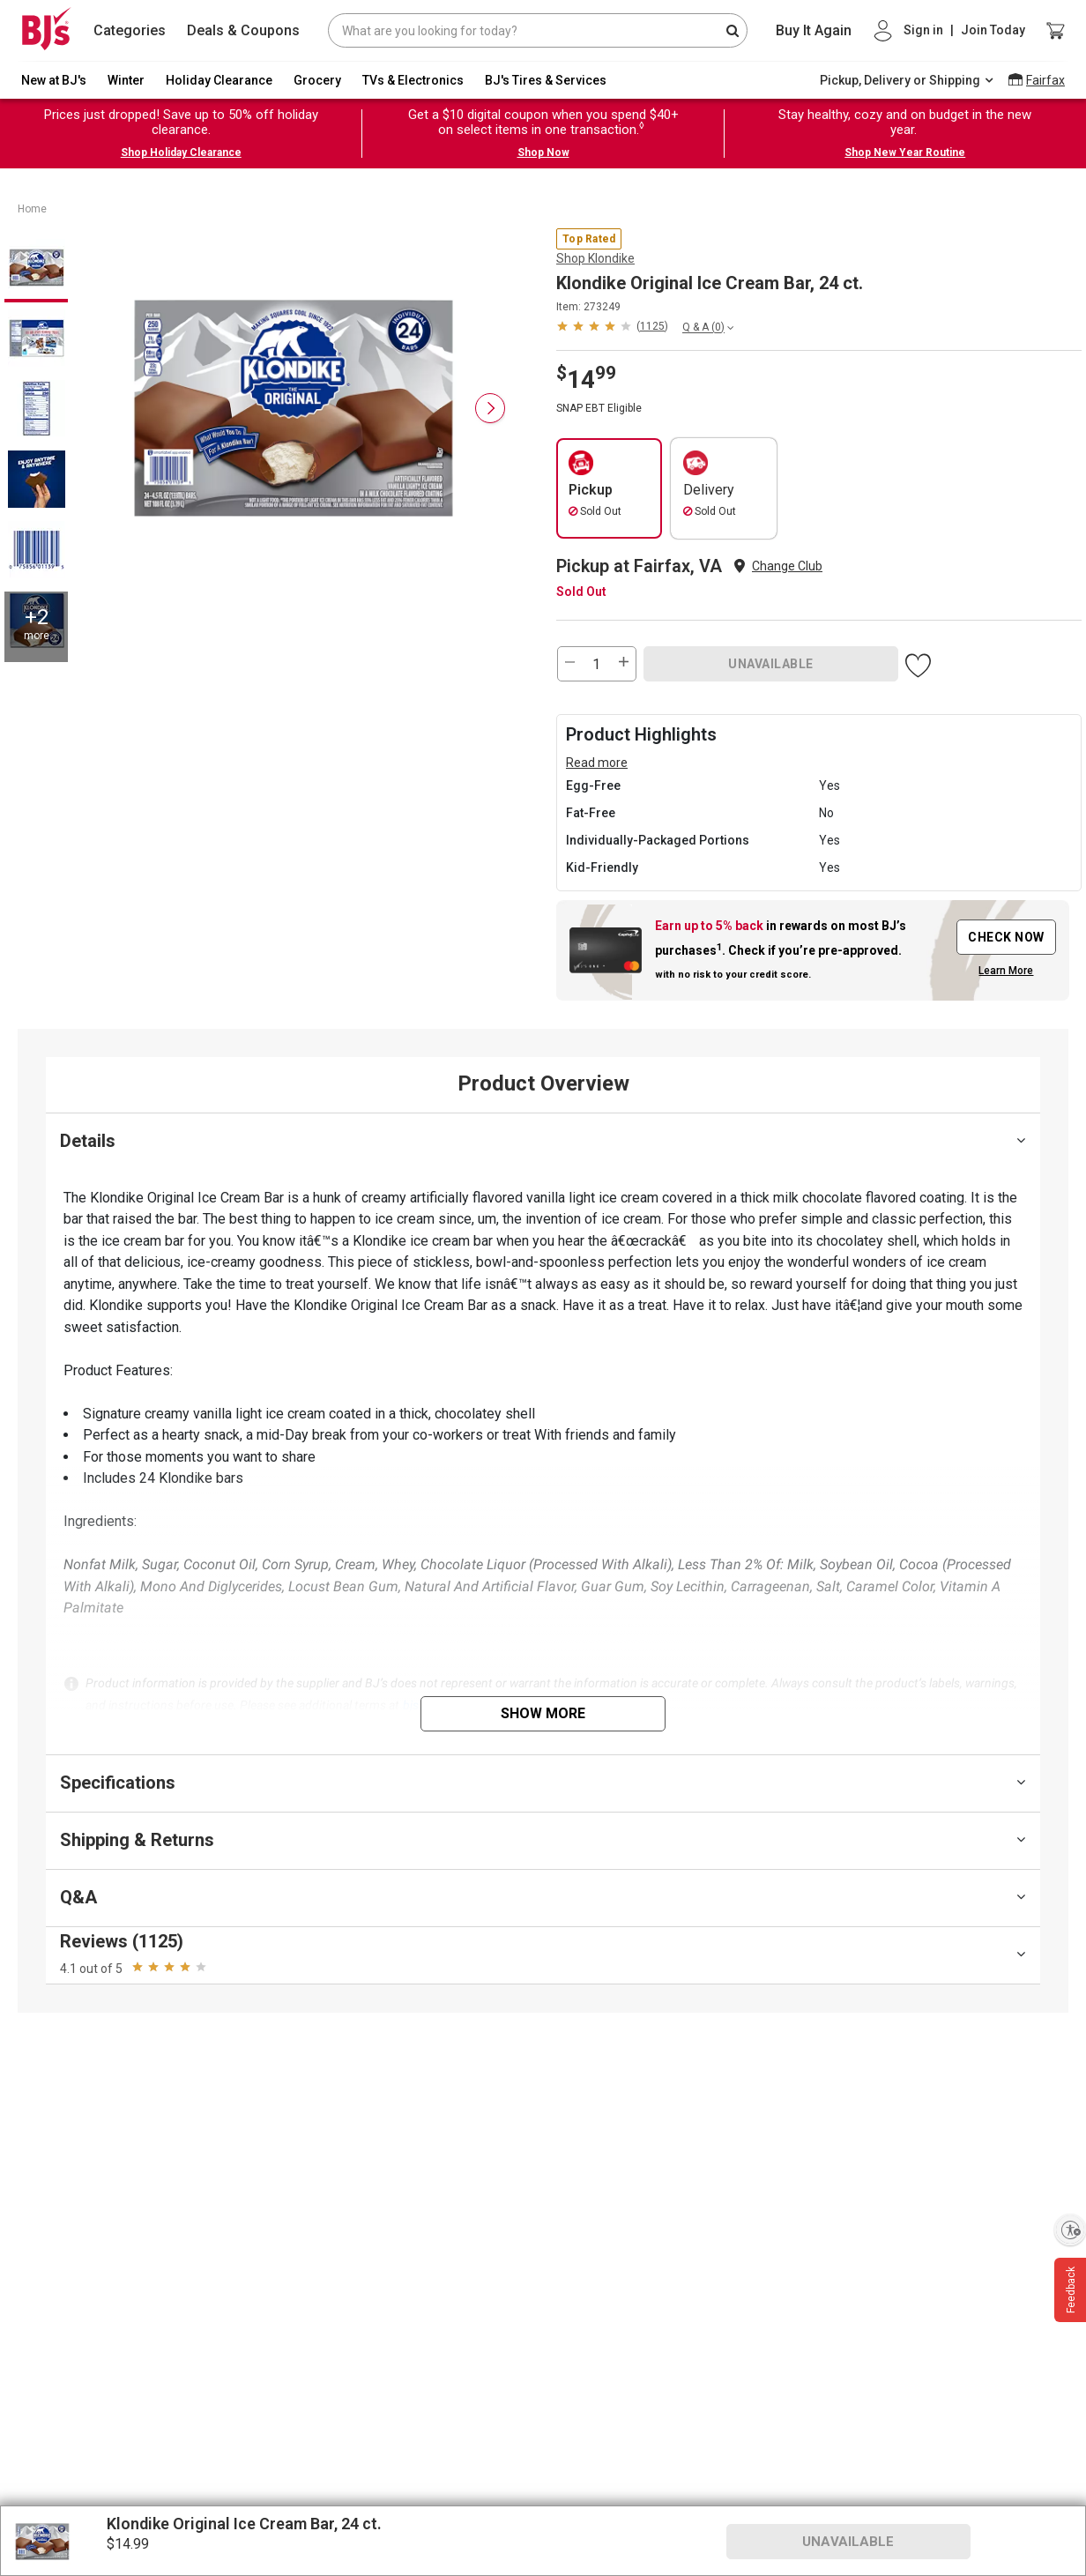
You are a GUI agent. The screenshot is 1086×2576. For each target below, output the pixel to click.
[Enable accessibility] (1070, 2229)
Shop (595, 258)
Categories (129, 30)
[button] (612, 326)
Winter (126, 80)
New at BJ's (53, 80)
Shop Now (543, 152)
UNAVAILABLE (771, 664)
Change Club (787, 566)
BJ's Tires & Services (545, 80)
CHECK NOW (1006, 937)
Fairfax (1045, 80)
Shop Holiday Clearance (181, 152)
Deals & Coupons (243, 30)
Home (32, 209)
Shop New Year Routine (904, 152)
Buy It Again (814, 30)
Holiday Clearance (219, 80)
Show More (543, 1713)
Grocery (317, 80)
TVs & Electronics (413, 80)
